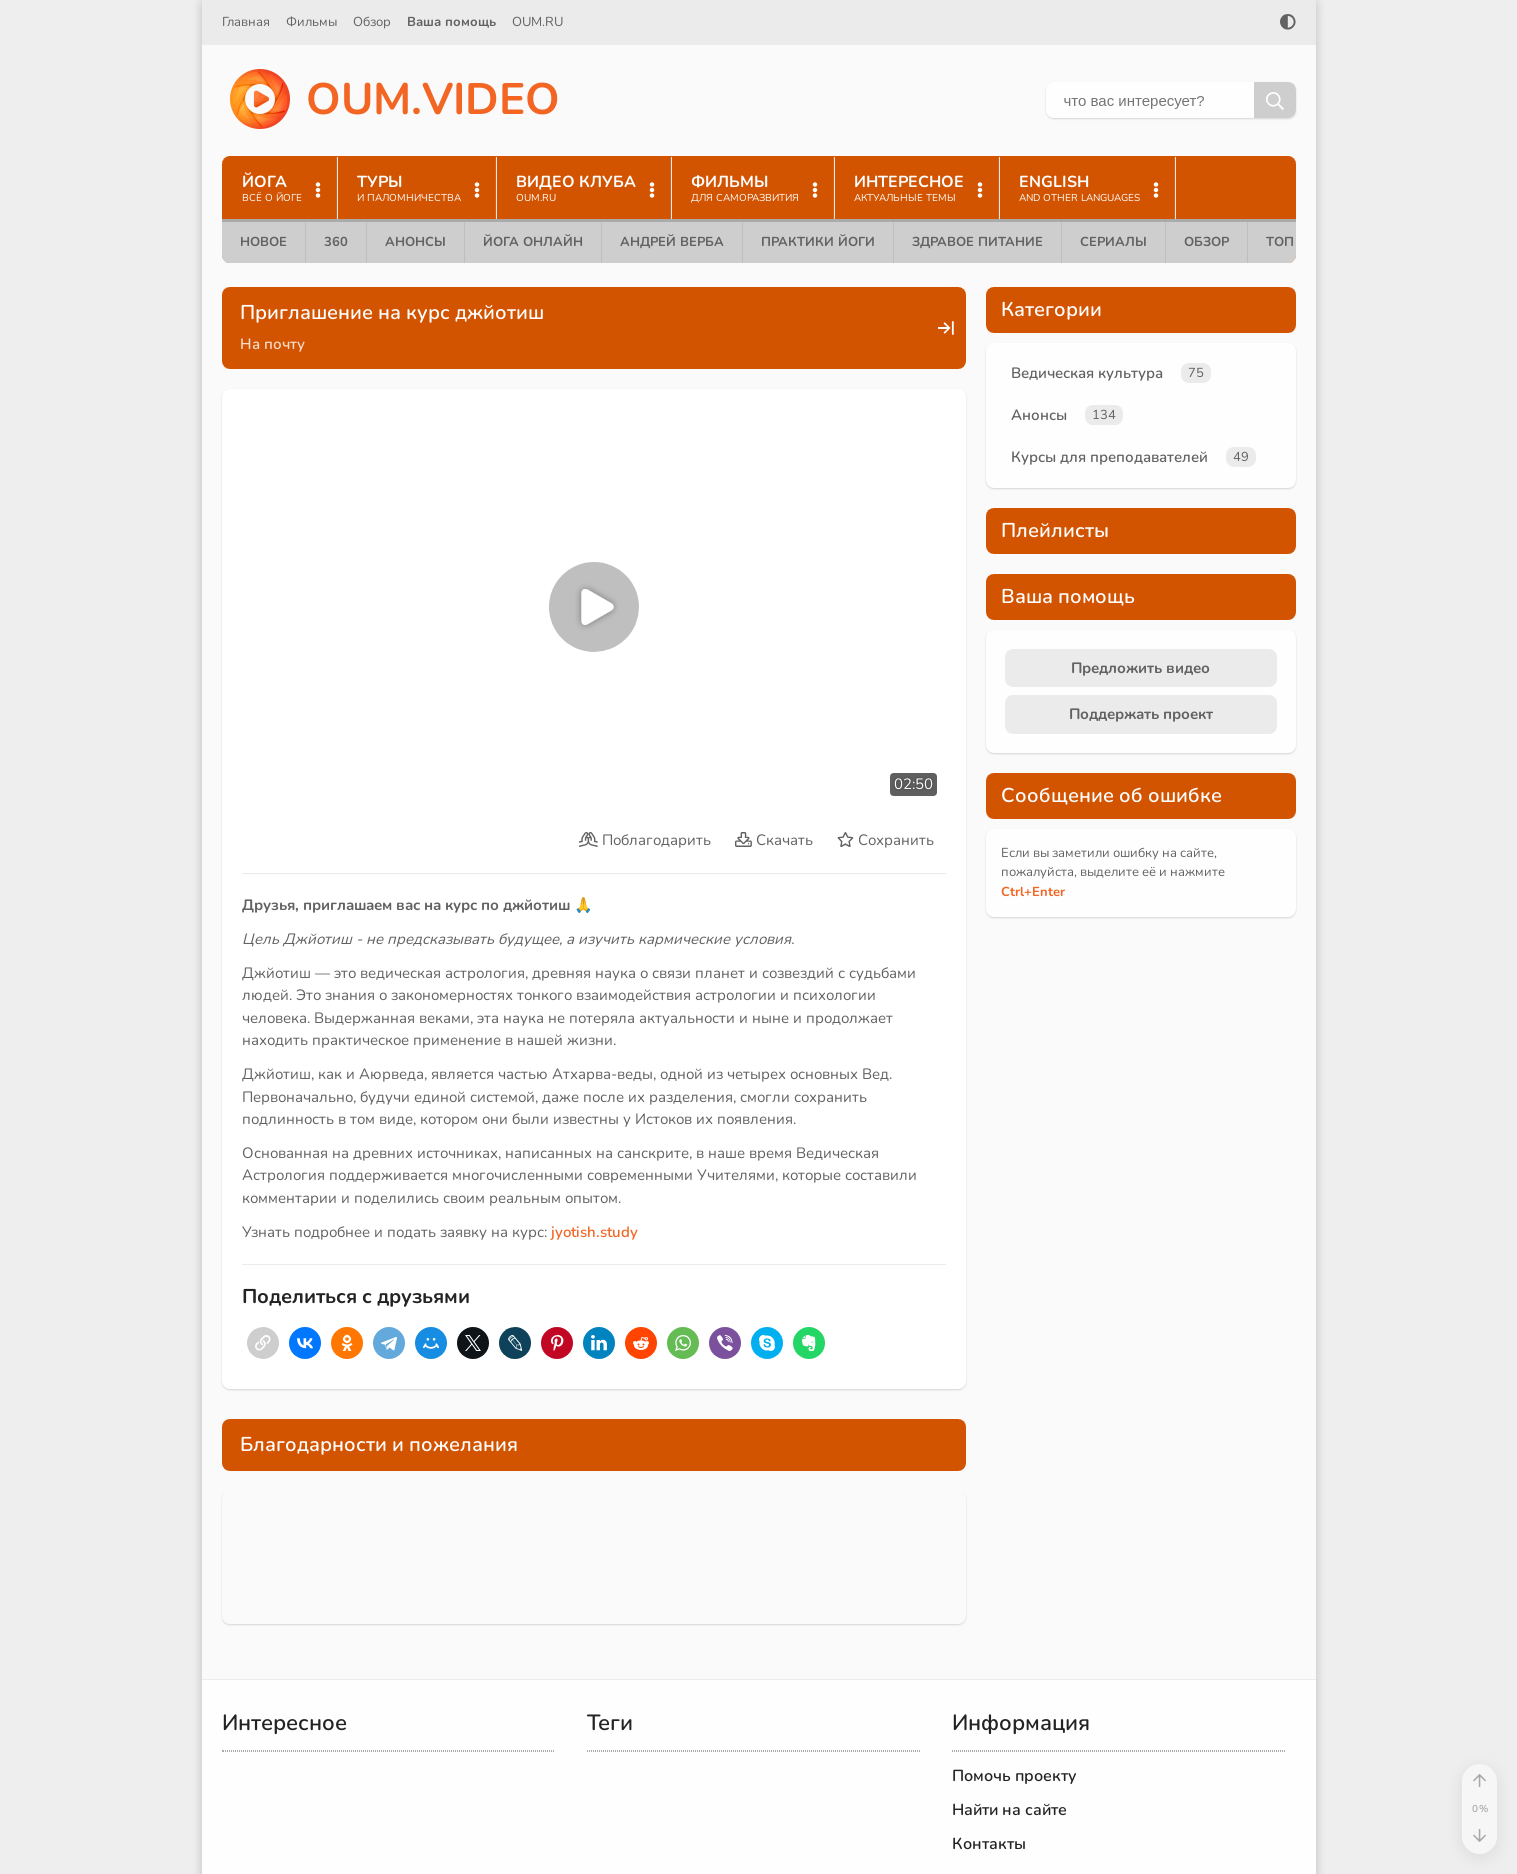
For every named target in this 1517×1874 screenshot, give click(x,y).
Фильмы (311, 22)
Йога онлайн (533, 242)
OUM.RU (537, 22)
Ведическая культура (1087, 373)
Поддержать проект (1141, 714)
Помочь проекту (1014, 1776)
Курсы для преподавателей (1109, 457)
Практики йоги (818, 242)
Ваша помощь (451, 22)
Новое (263, 242)
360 (336, 242)
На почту (272, 344)
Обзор (372, 22)
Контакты (989, 1844)
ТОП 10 (1290, 242)
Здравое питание (977, 242)
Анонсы (415, 242)
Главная (246, 22)
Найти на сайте (1009, 1810)
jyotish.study (594, 1232)
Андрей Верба (672, 242)
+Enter (1033, 892)
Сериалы (1113, 242)
